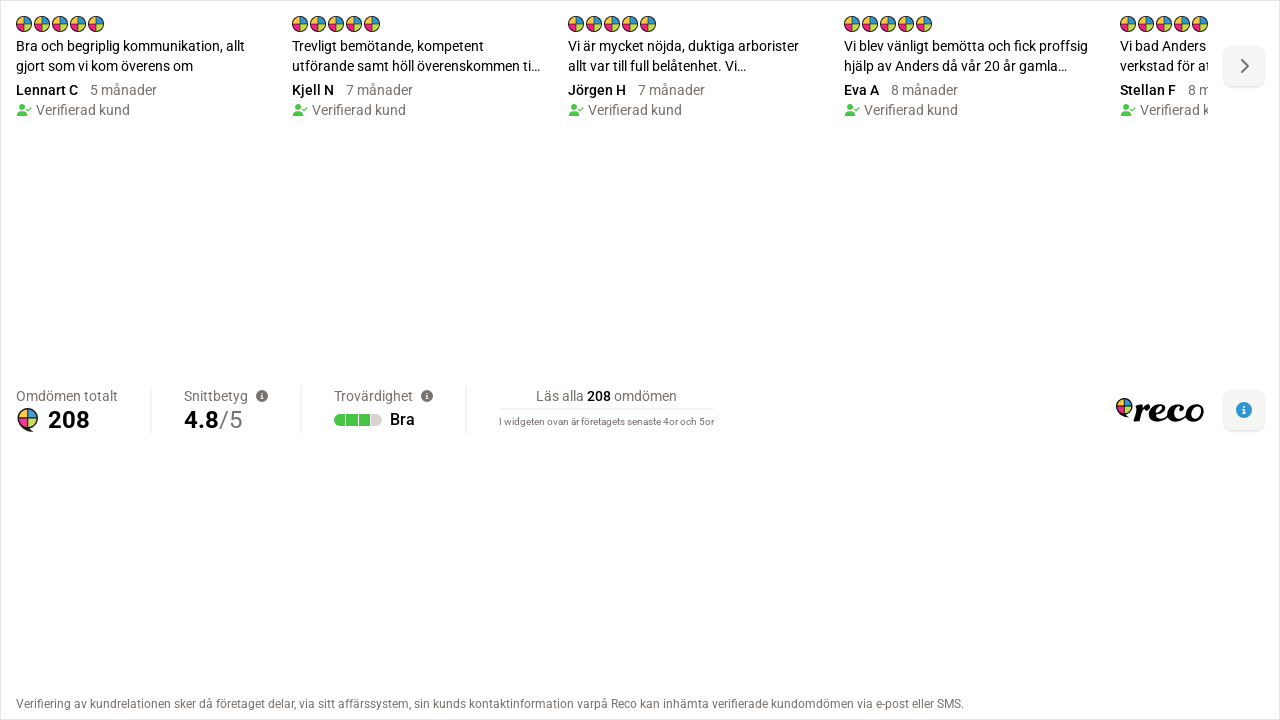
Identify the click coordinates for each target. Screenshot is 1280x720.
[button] (1244, 410)
